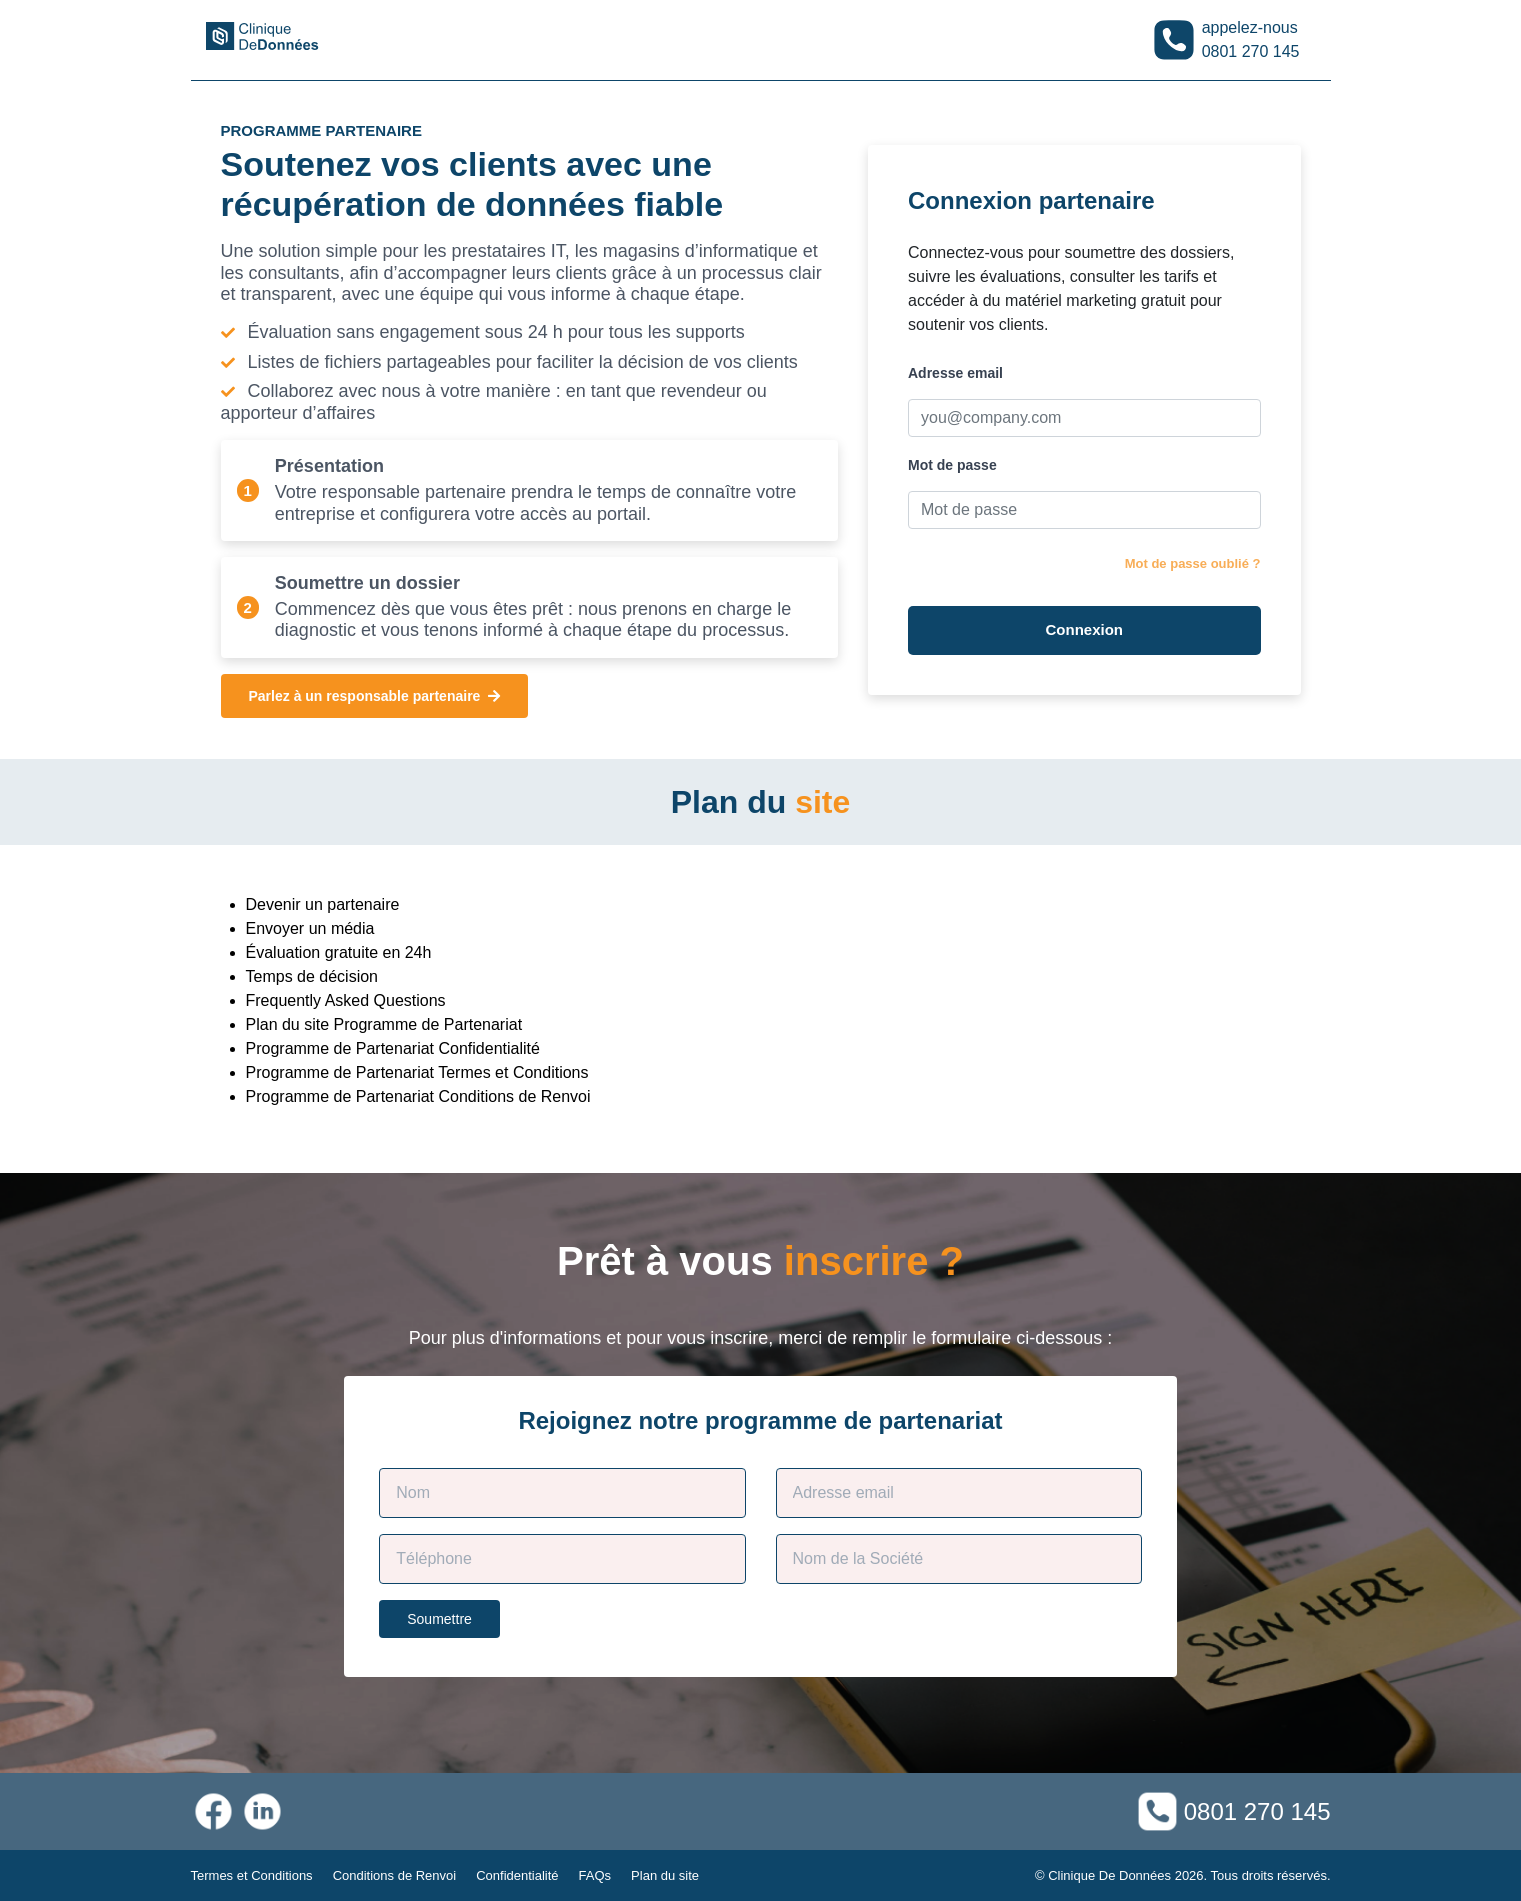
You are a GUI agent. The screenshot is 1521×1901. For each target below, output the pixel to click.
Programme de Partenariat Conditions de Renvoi (418, 1096)
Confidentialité (517, 1875)
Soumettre (439, 1619)
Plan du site (665, 1875)
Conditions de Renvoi (395, 1875)
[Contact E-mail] (959, 1493)
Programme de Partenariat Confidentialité (393, 1048)
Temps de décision (312, 976)
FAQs (595, 1875)
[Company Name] (959, 1559)
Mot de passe (952, 465)
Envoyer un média (310, 928)
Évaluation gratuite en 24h (339, 952)
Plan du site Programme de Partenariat (384, 1024)
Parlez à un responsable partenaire (375, 696)
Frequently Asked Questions (346, 1000)
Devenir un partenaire (323, 904)
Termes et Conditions (252, 1875)
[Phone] (562, 1559)
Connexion (1085, 629)
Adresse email (955, 373)
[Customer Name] (562, 1493)
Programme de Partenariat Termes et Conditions (417, 1072)
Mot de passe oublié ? (1193, 563)
